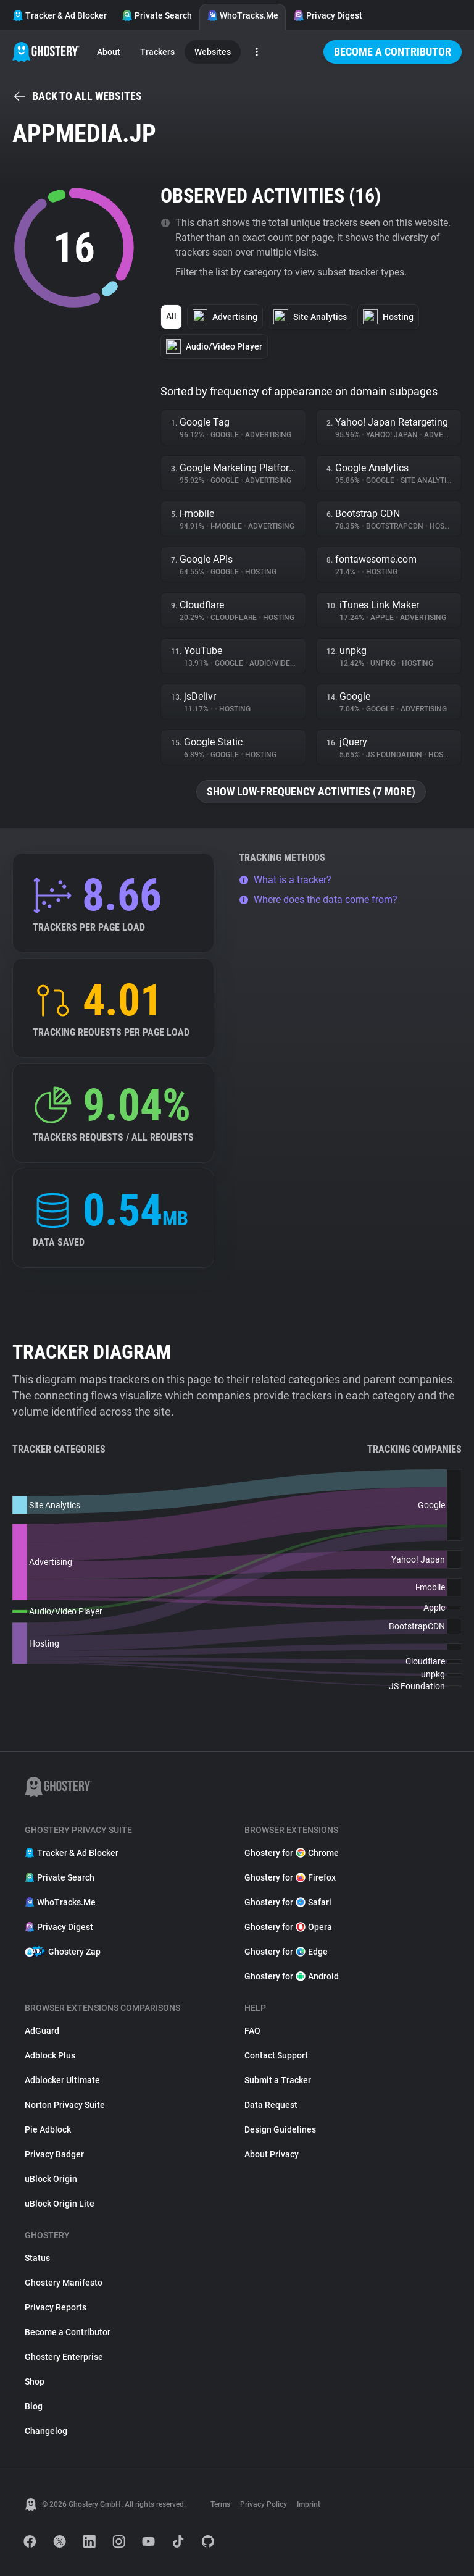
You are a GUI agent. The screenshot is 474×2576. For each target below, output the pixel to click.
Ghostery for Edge (286, 1952)
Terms (220, 2504)
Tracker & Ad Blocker (59, 15)
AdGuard (42, 2031)
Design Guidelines (280, 2129)
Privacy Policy (263, 2504)
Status (37, 2258)
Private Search (157, 15)
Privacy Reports (55, 2307)
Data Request (270, 2105)
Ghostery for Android (291, 1976)
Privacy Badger (54, 2154)
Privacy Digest (327, 15)
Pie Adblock (48, 2129)
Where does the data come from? (318, 899)
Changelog (46, 2431)
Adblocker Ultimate (62, 2080)
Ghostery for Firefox (290, 1877)
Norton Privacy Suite (65, 2105)
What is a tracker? (285, 880)
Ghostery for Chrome (291, 1853)
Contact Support (276, 2055)
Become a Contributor (392, 51)
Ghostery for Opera (288, 1927)
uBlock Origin (51, 2179)
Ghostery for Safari (287, 1902)
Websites (212, 52)
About (108, 52)
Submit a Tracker (277, 2080)
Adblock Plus (50, 2055)
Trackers (157, 52)
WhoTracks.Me (242, 15)
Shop (34, 2381)
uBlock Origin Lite (59, 2204)
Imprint (308, 2504)
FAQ (252, 2031)
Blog (34, 2406)
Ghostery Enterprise (64, 2357)
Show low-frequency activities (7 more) (311, 791)
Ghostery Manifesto (63, 2283)
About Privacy (271, 2154)
